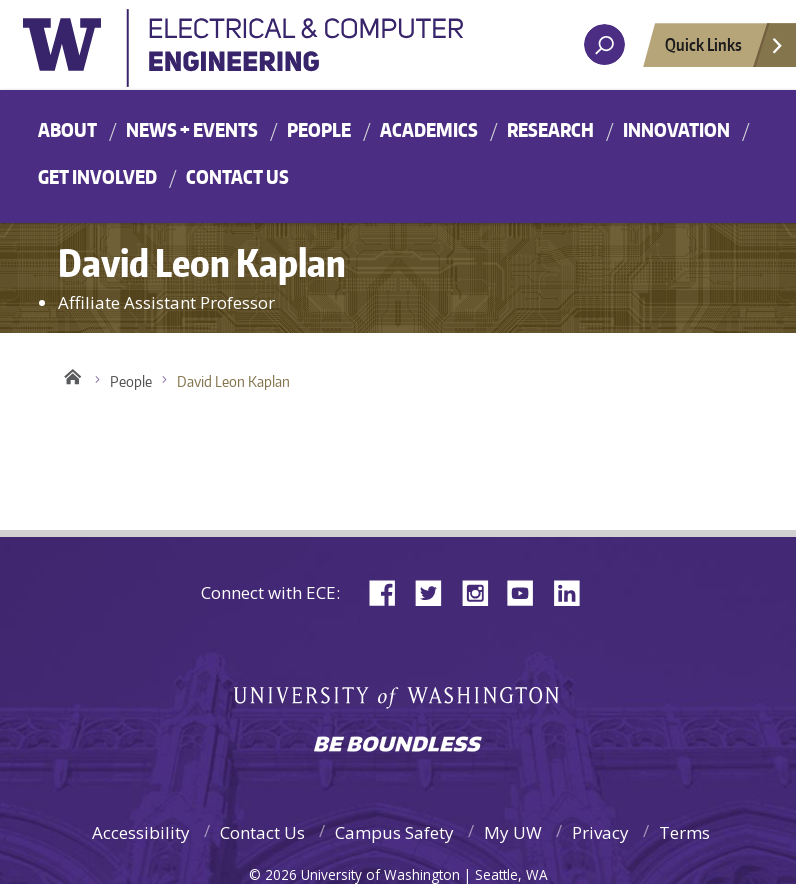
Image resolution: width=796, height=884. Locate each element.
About (67, 129)
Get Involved (97, 176)
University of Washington (243, 54)
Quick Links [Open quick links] (725, 50)
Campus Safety (394, 832)
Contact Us (237, 176)
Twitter (436, 591)
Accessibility (141, 832)
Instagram (482, 591)
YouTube (528, 591)
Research (550, 129)
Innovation (676, 129)
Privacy (600, 832)
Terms (684, 832)
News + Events (192, 129)
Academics (429, 129)
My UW (513, 832)
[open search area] (604, 44)
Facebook (390, 591)
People (319, 129)
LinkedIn (574, 591)
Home (72, 377)
